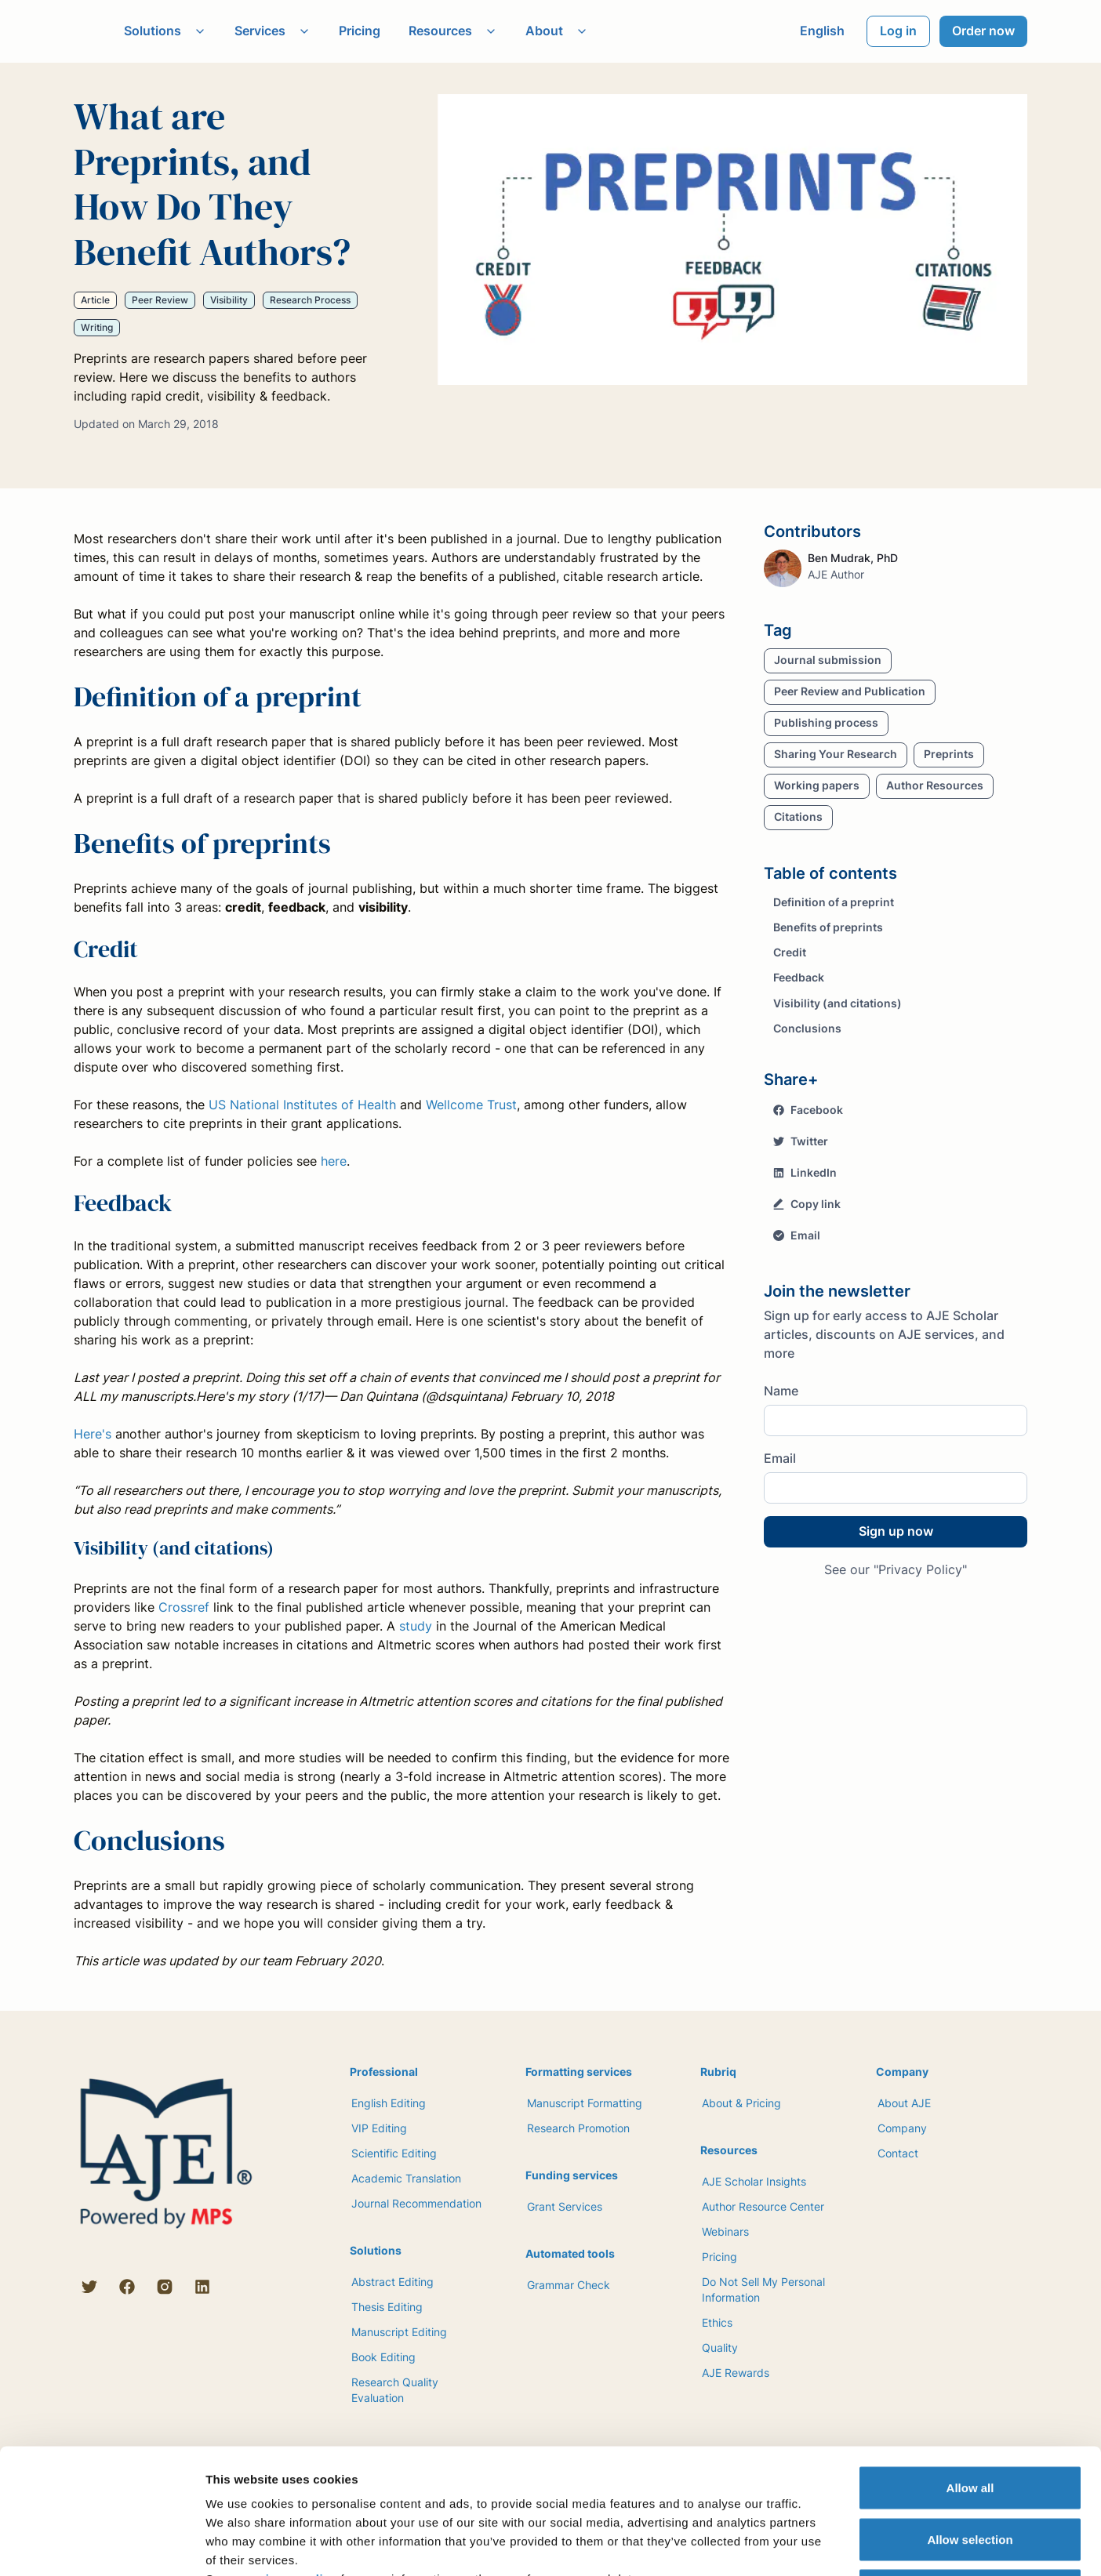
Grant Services (564, 2206)
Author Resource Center (763, 2206)
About (556, 30)
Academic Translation (406, 2178)
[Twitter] (89, 2286)
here (334, 1161)
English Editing (388, 2103)
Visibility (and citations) (837, 1003)
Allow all (970, 2370)
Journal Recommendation (416, 2203)
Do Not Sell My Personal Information (763, 2289)
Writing (97, 327)
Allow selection (969, 2422)
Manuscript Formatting (584, 2103)
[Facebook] (127, 2286)
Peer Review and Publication (849, 691)
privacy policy (295, 2461)
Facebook (808, 1109)
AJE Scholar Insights (754, 2181)
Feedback (798, 977)
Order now (983, 30)
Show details (823, 2545)
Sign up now (896, 1531)
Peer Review (160, 300)
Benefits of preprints (828, 927)
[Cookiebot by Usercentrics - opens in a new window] (101, 2545)
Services (272, 30)
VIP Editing (379, 2128)
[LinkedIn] (202, 2286)
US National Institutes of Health (302, 1104)
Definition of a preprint (833, 902)
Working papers (816, 785)
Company (902, 2128)
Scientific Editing (394, 2153)
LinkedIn (805, 1172)
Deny (970, 2473)
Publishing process (826, 722)
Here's (92, 1434)
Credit (789, 952)
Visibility (229, 300)
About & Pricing (741, 2103)
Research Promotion (578, 2128)
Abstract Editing (392, 2281)
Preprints (949, 753)
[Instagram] (164, 2286)
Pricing (359, 30)
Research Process (310, 300)
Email (796, 1235)
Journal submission (827, 659)
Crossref (183, 1607)
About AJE (904, 2103)
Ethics (717, 2322)
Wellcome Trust (471, 1104)
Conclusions (807, 1028)
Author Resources (934, 785)
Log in (898, 30)
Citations (798, 816)
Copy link (807, 1203)
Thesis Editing (387, 2306)
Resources (453, 30)
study (415, 1626)
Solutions (165, 30)
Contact (898, 2153)
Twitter (800, 1141)
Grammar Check (568, 2284)
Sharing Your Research (835, 753)
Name (781, 1391)
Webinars (725, 2231)
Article (95, 300)
